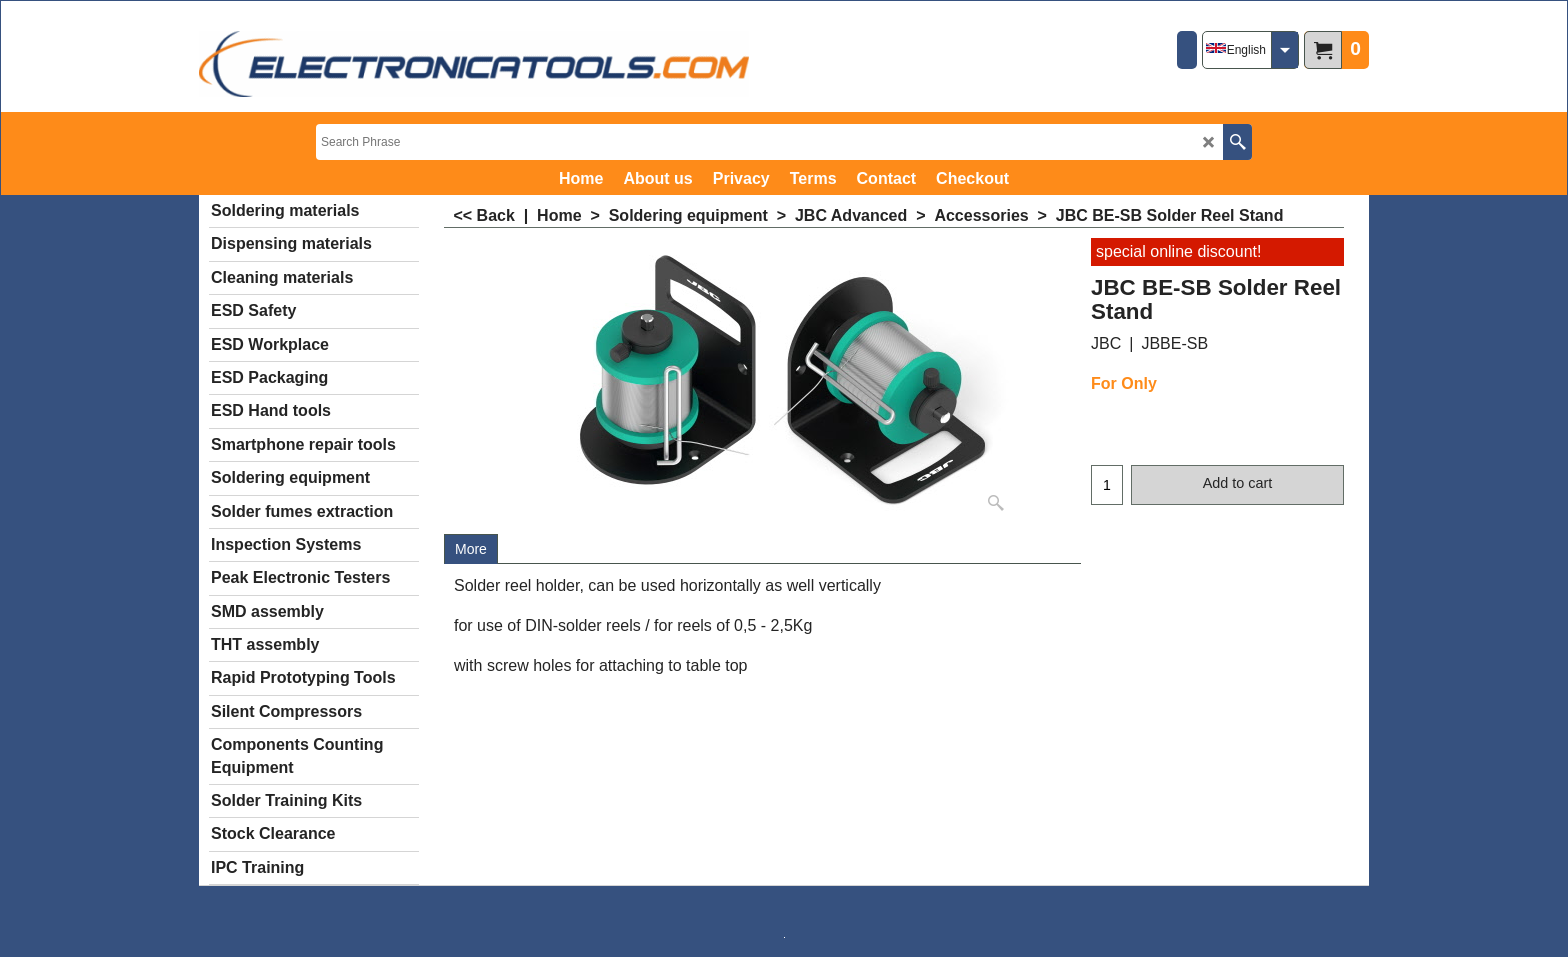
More (471, 549)
